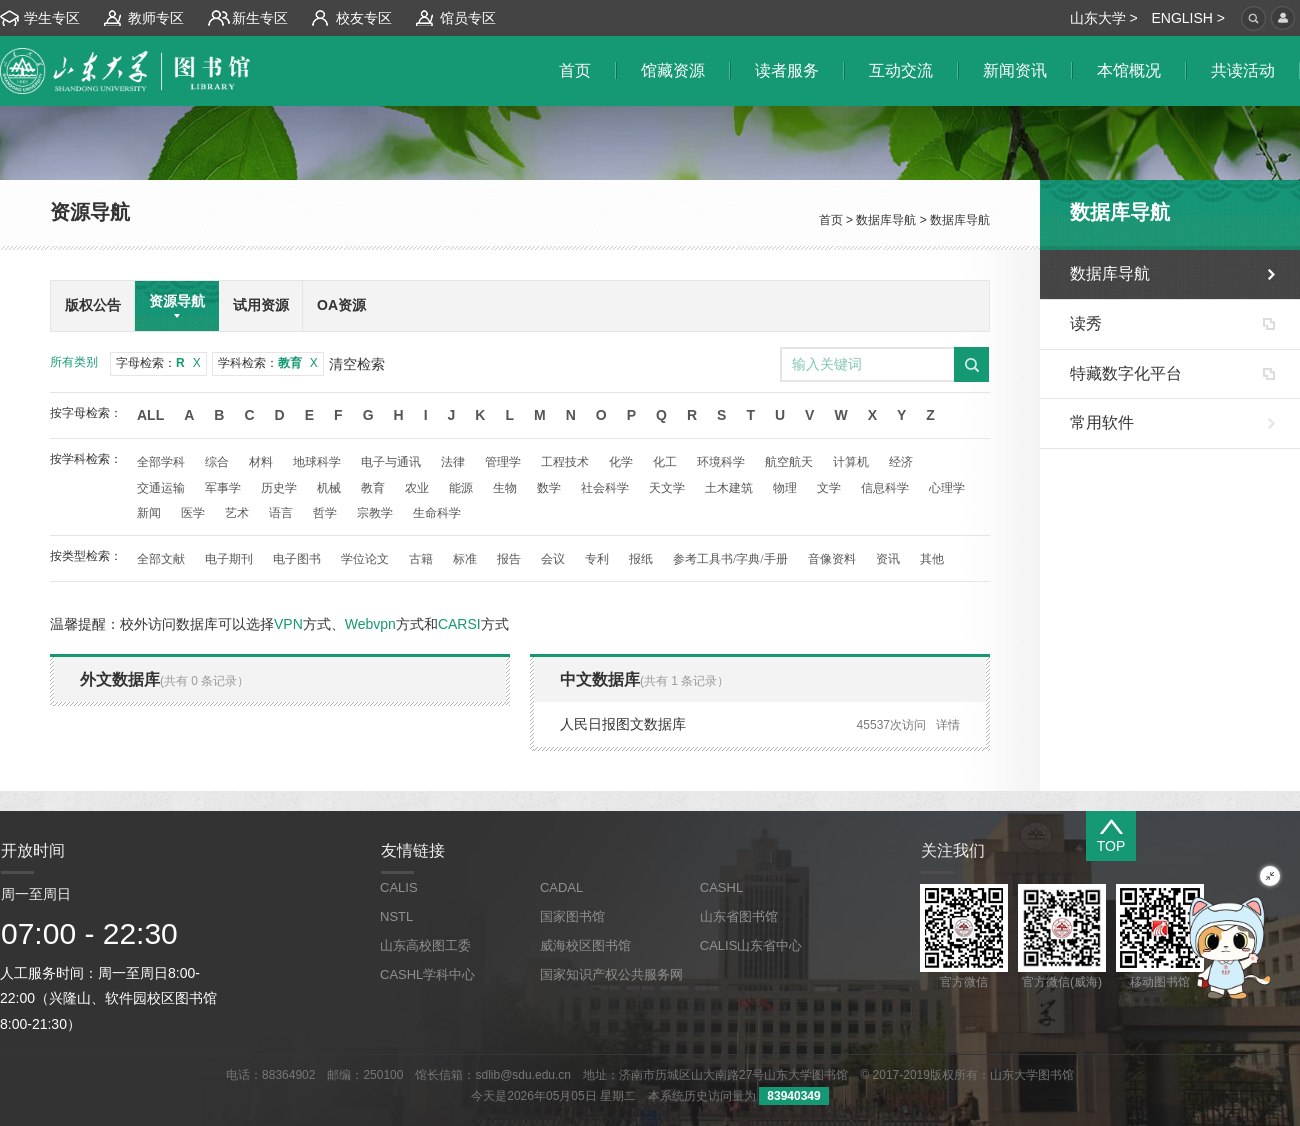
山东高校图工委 (425, 945)
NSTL (396, 916)
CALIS (399, 887)
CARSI (459, 624)
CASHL (721, 887)
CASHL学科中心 (427, 974)
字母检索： (158, 363)
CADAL (561, 887)
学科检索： (268, 363)
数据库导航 (886, 220)
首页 (831, 220)
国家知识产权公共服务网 (611, 974)
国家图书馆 (572, 916)
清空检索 (357, 364)
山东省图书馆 (739, 916)
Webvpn (370, 624)
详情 (948, 725)
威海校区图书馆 (585, 945)
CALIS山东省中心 (751, 945)
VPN (288, 624)
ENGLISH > (1188, 18)
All (150, 415)
